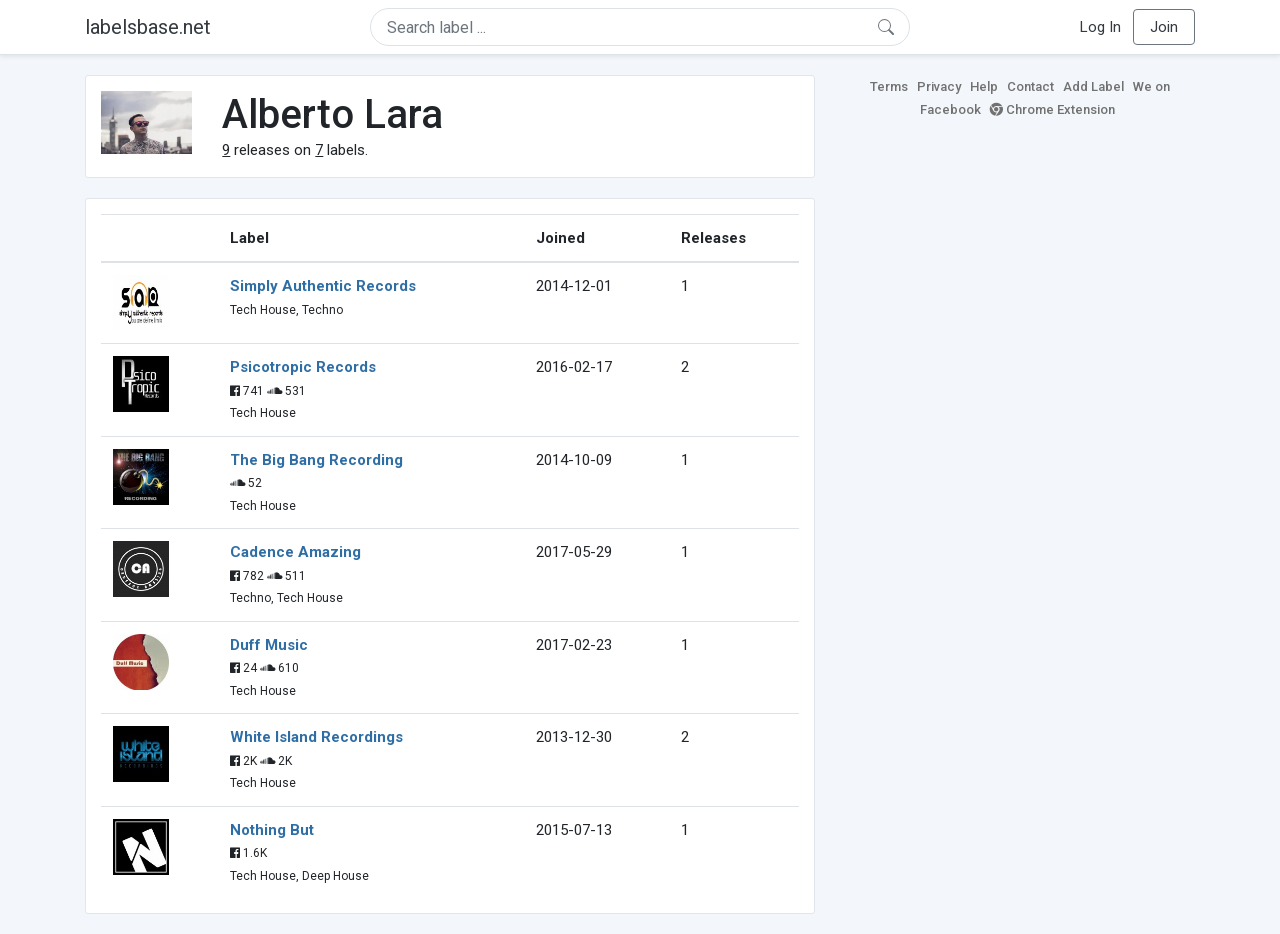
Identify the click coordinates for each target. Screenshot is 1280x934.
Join (1164, 27)
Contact (1030, 86)
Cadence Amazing (295, 552)
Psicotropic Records (303, 367)
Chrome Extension (1052, 109)
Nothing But (272, 830)
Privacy (939, 86)
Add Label (1093, 86)
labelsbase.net (148, 27)
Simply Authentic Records (323, 286)
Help (984, 86)
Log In (1100, 27)
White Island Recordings (316, 737)
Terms (889, 86)
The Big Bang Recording (316, 460)
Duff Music (269, 645)
